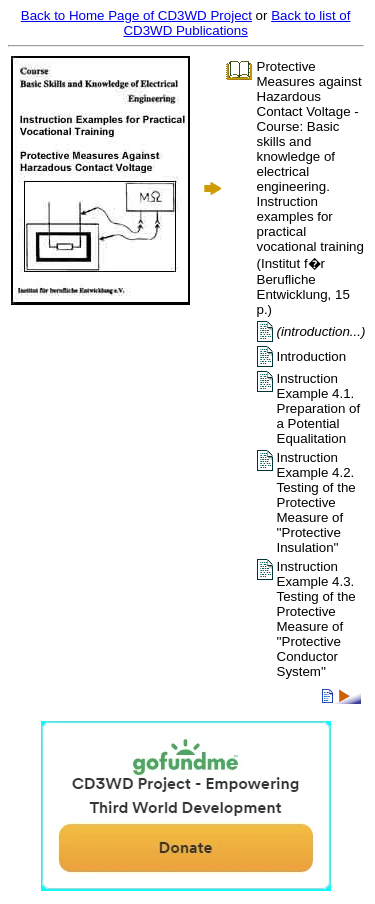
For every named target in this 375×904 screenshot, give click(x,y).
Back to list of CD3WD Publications (236, 23)
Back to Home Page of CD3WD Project (136, 15)
